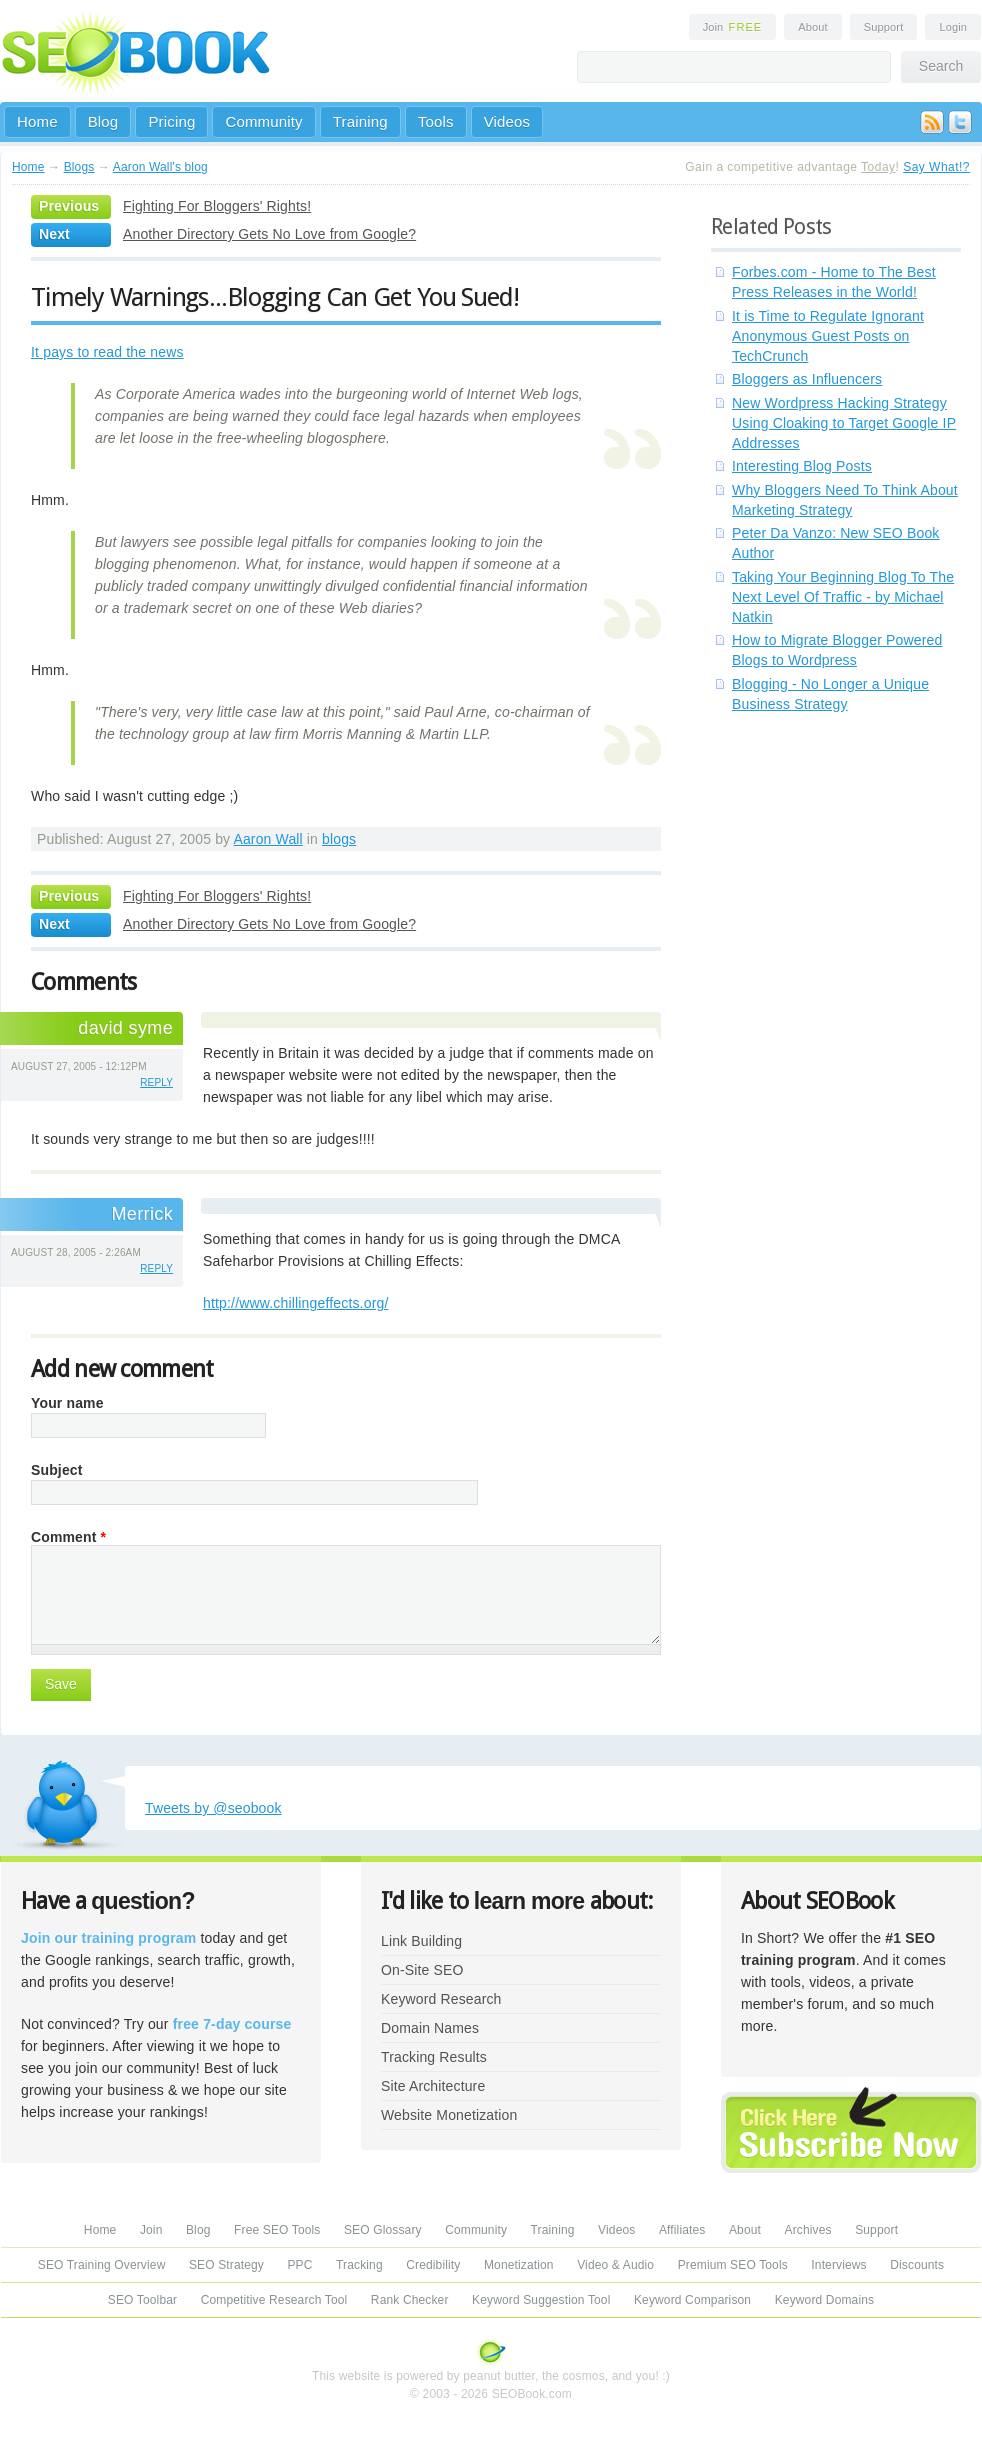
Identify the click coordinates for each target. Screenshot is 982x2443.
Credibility (433, 2265)
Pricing (171, 121)
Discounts (917, 2265)
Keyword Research (441, 1999)
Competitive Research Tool (274, 2300)
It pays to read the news (107, 352)
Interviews (838, 2265)
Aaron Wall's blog (160, 167)
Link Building (421, 1941)
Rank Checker (410, 2300)
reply (156, 1082)
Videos (507, 121)
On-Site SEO (422, 1970)
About (812, 27)
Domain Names (430, 2028)
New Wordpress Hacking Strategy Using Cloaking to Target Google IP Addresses (844, 423)
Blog (103, 121)
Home (37, 121)
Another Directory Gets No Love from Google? (269, 234)
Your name (67, 1403)
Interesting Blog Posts (802, 466)
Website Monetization (449, 2115)
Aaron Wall (267, 839)
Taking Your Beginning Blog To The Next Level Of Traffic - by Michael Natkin (843, 597)
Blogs (79, 167)
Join (733, 27)
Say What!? (936, 167)
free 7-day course (232, 2024)
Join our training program (108, 1938)
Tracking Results (434, 2057)
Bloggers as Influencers (807, 379)
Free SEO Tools (277, 2230)
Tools (436, 121)
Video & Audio (615, 2265)
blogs (339, 839)
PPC (299, 2265)
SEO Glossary (383, 2230)
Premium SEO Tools (733, 2265)
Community (263, 121)
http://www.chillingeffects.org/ (295, 1303)
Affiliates (682, 2230)
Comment (68, 1537)
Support (884, 27)
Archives (808, 2230)
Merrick (142, 1214)
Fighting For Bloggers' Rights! (217, 206)
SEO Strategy (226, 2265)
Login (953, 27)
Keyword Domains (824, 2300)
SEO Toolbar (142, 2300)
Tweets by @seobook (213, 1808)
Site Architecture (433, 2086)
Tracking (359, 2265)
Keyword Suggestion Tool (541, 2300)
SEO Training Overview (102, 2265)
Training (360, 121)
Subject (57, 1470)
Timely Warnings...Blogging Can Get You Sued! (275, 297)
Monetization (519, 2265)
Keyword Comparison (692, 2300)
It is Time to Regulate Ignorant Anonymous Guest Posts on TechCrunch (828, 336)
